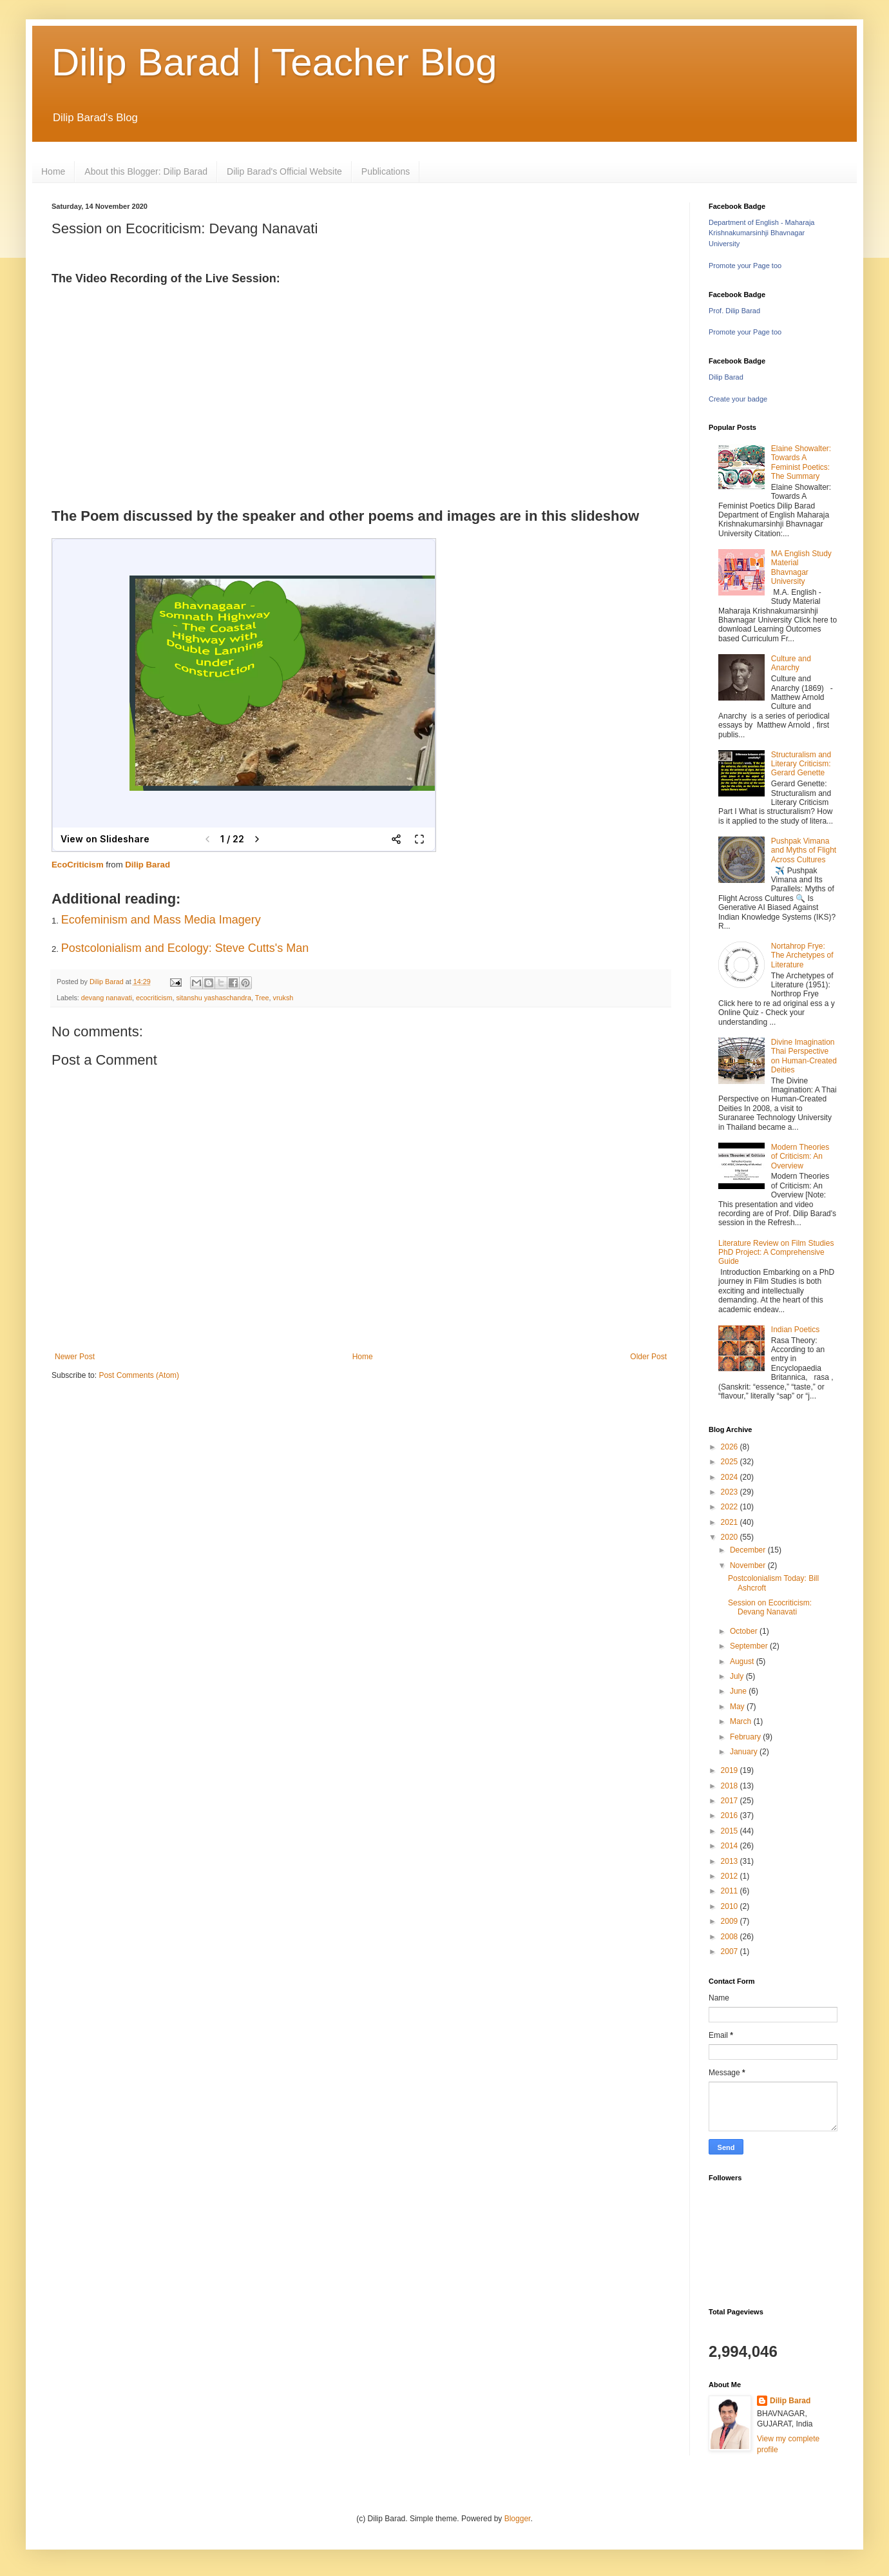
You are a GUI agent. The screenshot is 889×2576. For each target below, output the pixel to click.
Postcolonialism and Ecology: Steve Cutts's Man (185, 948)
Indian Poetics (795, 1329)
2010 (730, 1906)
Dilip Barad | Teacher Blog (274, 62)
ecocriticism (154, 998)
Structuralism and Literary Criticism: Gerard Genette (801, 764)
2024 (730, 1477)
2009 (730, 1921)
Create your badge (738, 399)
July (738, 1676)
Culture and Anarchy (791, 663)
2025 (730, 1461)
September (750, 1646)
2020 (730, 1537)
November (749, 1565)
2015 (730, 1830)
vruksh (283, 998)
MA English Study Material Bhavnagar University (801, 567)
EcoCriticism (78, 864)
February (746, 1736)
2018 (730, 1785)
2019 (730, 1770)
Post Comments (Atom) (139, 1375)
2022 (730, 1506)
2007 (730, 1951)
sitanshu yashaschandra (213, 998)
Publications (385, 171)
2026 (730, 1446)
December (749, 1549)
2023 (730, 1491)
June (739, 1691)
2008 (730, 1936)
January (745, 1751)
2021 (730, 1522)
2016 (730, 1815)
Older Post (648, 1356)
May (738, 1706)
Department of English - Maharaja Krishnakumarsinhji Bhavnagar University (761, 233)
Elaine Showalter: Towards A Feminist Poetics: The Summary (801, 462)
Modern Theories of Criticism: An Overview (800, 1156)
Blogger (517, 2518)
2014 (730, 1845)
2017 (730, 1800)
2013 (730, 1861)
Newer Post (75, 1356)
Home (53, 171)
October (745, 1631)
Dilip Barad (147, 864)
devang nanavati (106, 998)
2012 (730, 1876)
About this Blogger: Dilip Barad (145, 171)
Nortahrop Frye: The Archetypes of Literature (802, 955)
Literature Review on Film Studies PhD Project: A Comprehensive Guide (776, 1252)
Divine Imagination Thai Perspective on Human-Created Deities (804, 1056)
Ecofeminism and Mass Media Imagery (161, 919)
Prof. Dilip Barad (734, 311)
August (743, 1661)
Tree (262, 998)
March (742, 1721)
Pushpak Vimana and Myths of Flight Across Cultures (803, 850)
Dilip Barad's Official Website (284, 171)
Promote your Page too (745, 265)
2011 (730, 1890)
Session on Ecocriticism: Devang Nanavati (770, 1607)
